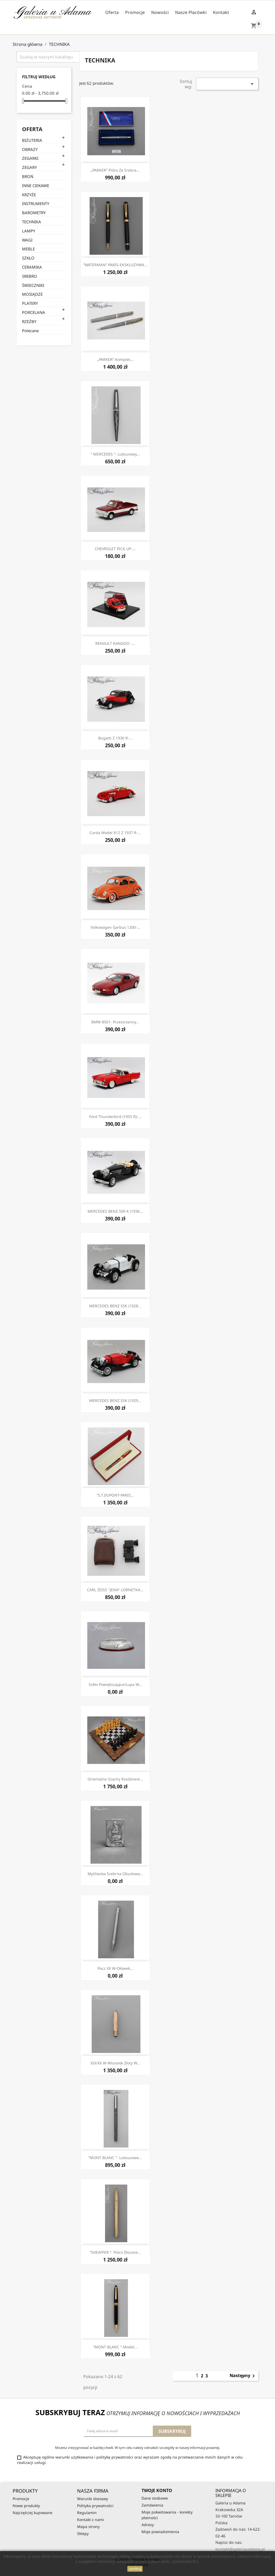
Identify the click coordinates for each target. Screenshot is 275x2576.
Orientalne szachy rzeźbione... (115, 1779)
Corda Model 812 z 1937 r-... (115, 832)
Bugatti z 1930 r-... (115, 738)
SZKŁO (28, 258)
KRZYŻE (29, 194)
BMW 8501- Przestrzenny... (115, 1021)
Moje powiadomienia (160, 2531)
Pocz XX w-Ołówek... (115, 1968)
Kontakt (221, 12)
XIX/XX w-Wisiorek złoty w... (115, 2063)
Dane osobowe (155, 2498)
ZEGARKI (30, 158)
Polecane (30, 330)
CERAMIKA (32, 267)
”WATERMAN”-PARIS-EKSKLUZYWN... (115, 264)
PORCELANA (33, 312)
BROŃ (27, 176)
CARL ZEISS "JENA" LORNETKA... (115, 1589)
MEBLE (28, 248)
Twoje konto (157, 2490)
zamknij (135, 2569)
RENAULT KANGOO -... (115, 643)
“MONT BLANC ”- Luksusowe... (115, 2157)
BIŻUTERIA (32, 140)
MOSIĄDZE (32, 294)
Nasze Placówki (191, 12)
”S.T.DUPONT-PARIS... (115, 1495)
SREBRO (29, 276)
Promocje (135, 12)
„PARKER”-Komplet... (115, 359)
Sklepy (83, 2533)
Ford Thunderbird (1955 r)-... (115, 1116)
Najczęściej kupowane (32, 2512)
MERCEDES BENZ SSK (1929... (115, 1400)
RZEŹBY (29, 321)
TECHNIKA (31, 221)
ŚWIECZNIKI (33, 285)
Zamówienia (152, 2505)
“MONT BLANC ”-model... (115, 2346)
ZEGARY (29, 167)
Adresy (148, 2524)
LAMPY (28, 231)
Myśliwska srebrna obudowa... (115, 1873)
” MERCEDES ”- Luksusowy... (115, 454)
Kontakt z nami (90, 2519)
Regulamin (87, 2512)
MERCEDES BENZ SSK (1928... (115, 1305)
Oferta (112, 12)
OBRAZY (30, 149)
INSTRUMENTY (35, 203)
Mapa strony (88, 2526)
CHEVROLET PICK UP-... (115, 548)
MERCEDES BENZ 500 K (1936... (115, 1211)
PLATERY (30, 303)
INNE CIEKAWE (35, 185)
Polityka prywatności (95, 2505)
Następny (243, 2376)
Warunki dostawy (92, 2498)
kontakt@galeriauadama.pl (240, 2549)
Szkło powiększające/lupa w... (115, 1684)
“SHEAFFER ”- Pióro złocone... (115, 2252)
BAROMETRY (34, 212)
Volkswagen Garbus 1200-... (115, 927)
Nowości (160, 12)
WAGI (27, 240)
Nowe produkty (26, 2505)
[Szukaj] (51, 56)
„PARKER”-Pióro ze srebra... (115, 170)
